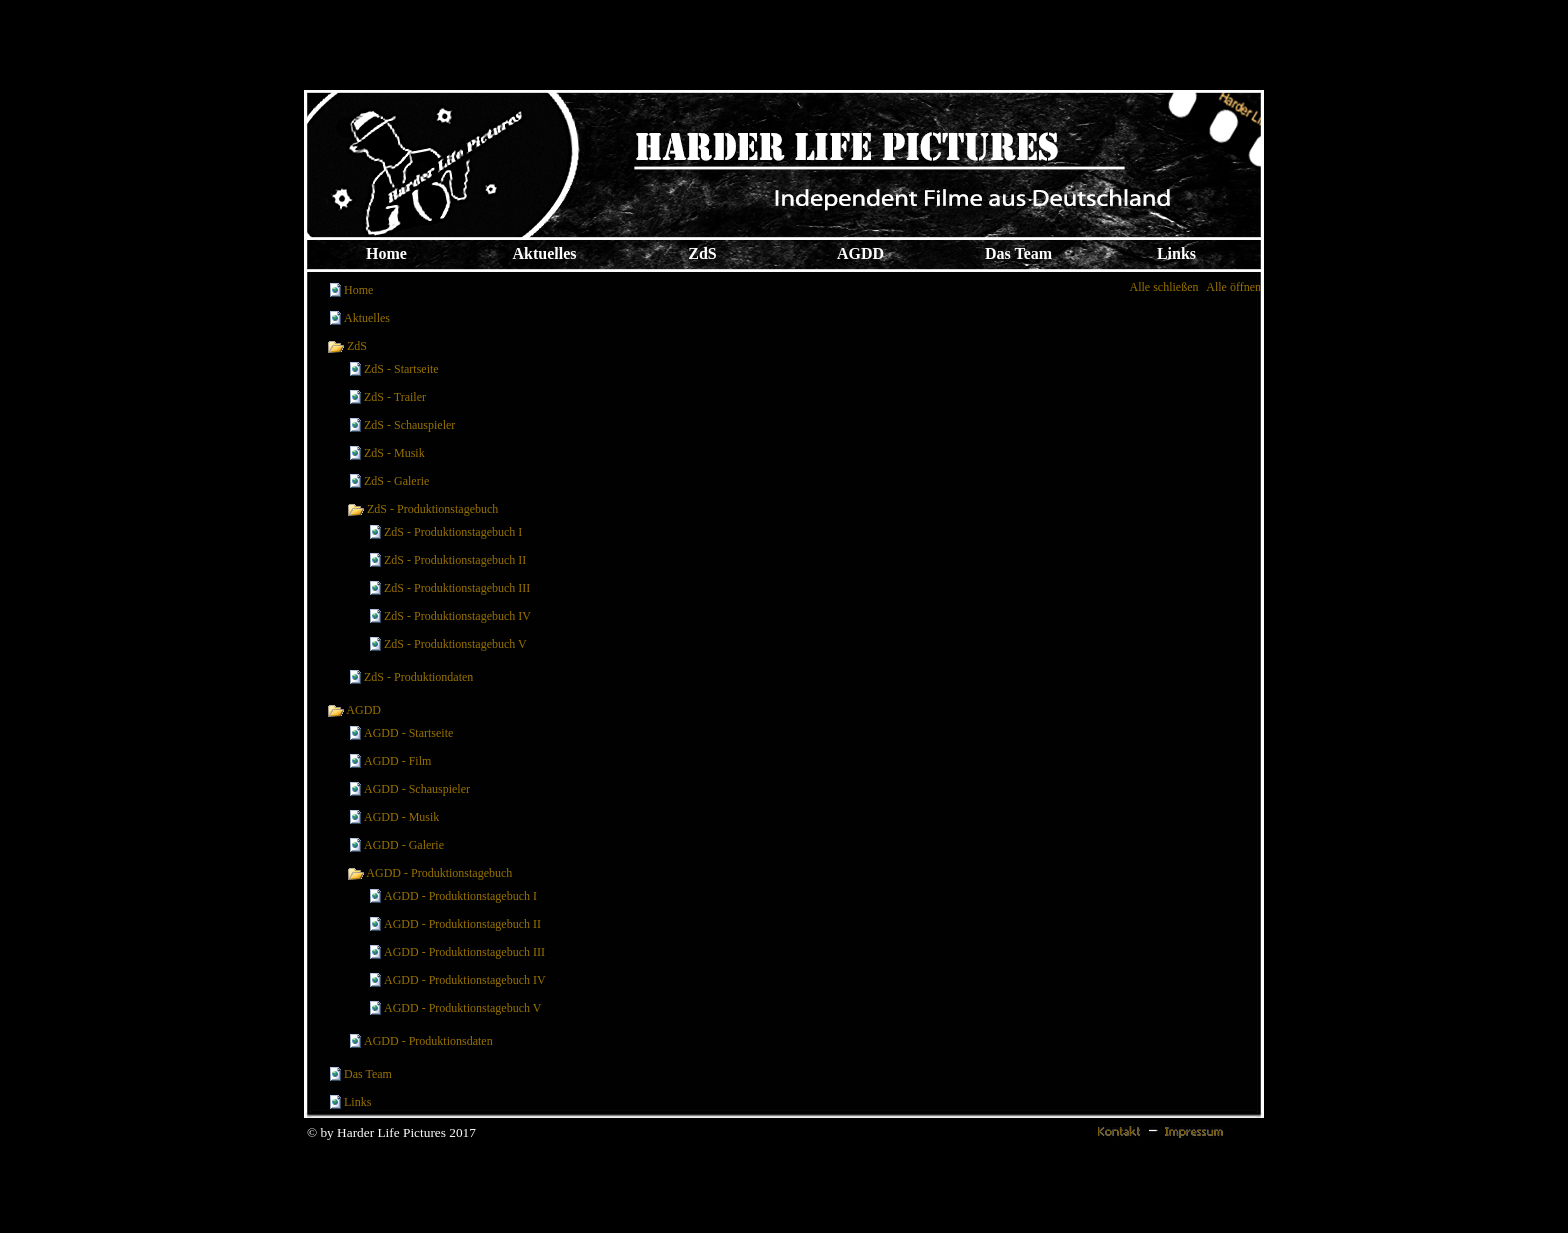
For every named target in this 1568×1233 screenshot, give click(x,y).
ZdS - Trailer (395, 397)
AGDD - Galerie (404, 845)
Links (357, 1102)
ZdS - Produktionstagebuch (422, 509)
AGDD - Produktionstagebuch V (462, 1008)
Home (358, 290)
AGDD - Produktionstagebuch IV (465, 980)
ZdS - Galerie (396, 481)
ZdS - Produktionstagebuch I (453, 532)
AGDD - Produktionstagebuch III (464, 952)
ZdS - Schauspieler (409, 425)
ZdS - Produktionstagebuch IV (457, 616)
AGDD (354, 710)
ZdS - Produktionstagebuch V (455, 644)
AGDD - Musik (401, 817)
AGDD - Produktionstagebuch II (462, 924)
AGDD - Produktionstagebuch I (460, 896)
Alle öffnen (1233, 287)
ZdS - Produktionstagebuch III (457, 588)
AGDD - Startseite (408, 733)
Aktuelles (367, 318)
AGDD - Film (397, 761)
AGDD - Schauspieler (417, 789)
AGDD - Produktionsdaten (428, 1041)
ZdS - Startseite (401, 369)
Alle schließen (1164, 287)
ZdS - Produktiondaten (418, 677)
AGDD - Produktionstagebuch (429, 873)
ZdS (347, 346)
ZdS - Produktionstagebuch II (455, 560)
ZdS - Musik (394, 453)
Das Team (368, 1074)
